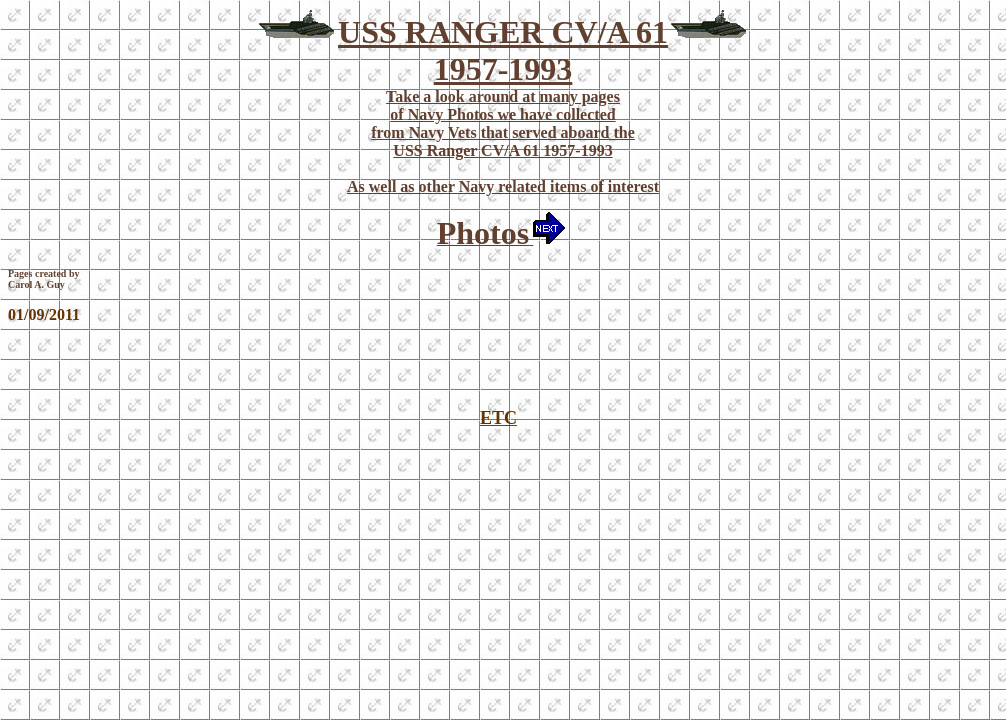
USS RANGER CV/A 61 (503, 32)
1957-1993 (503, 69)
